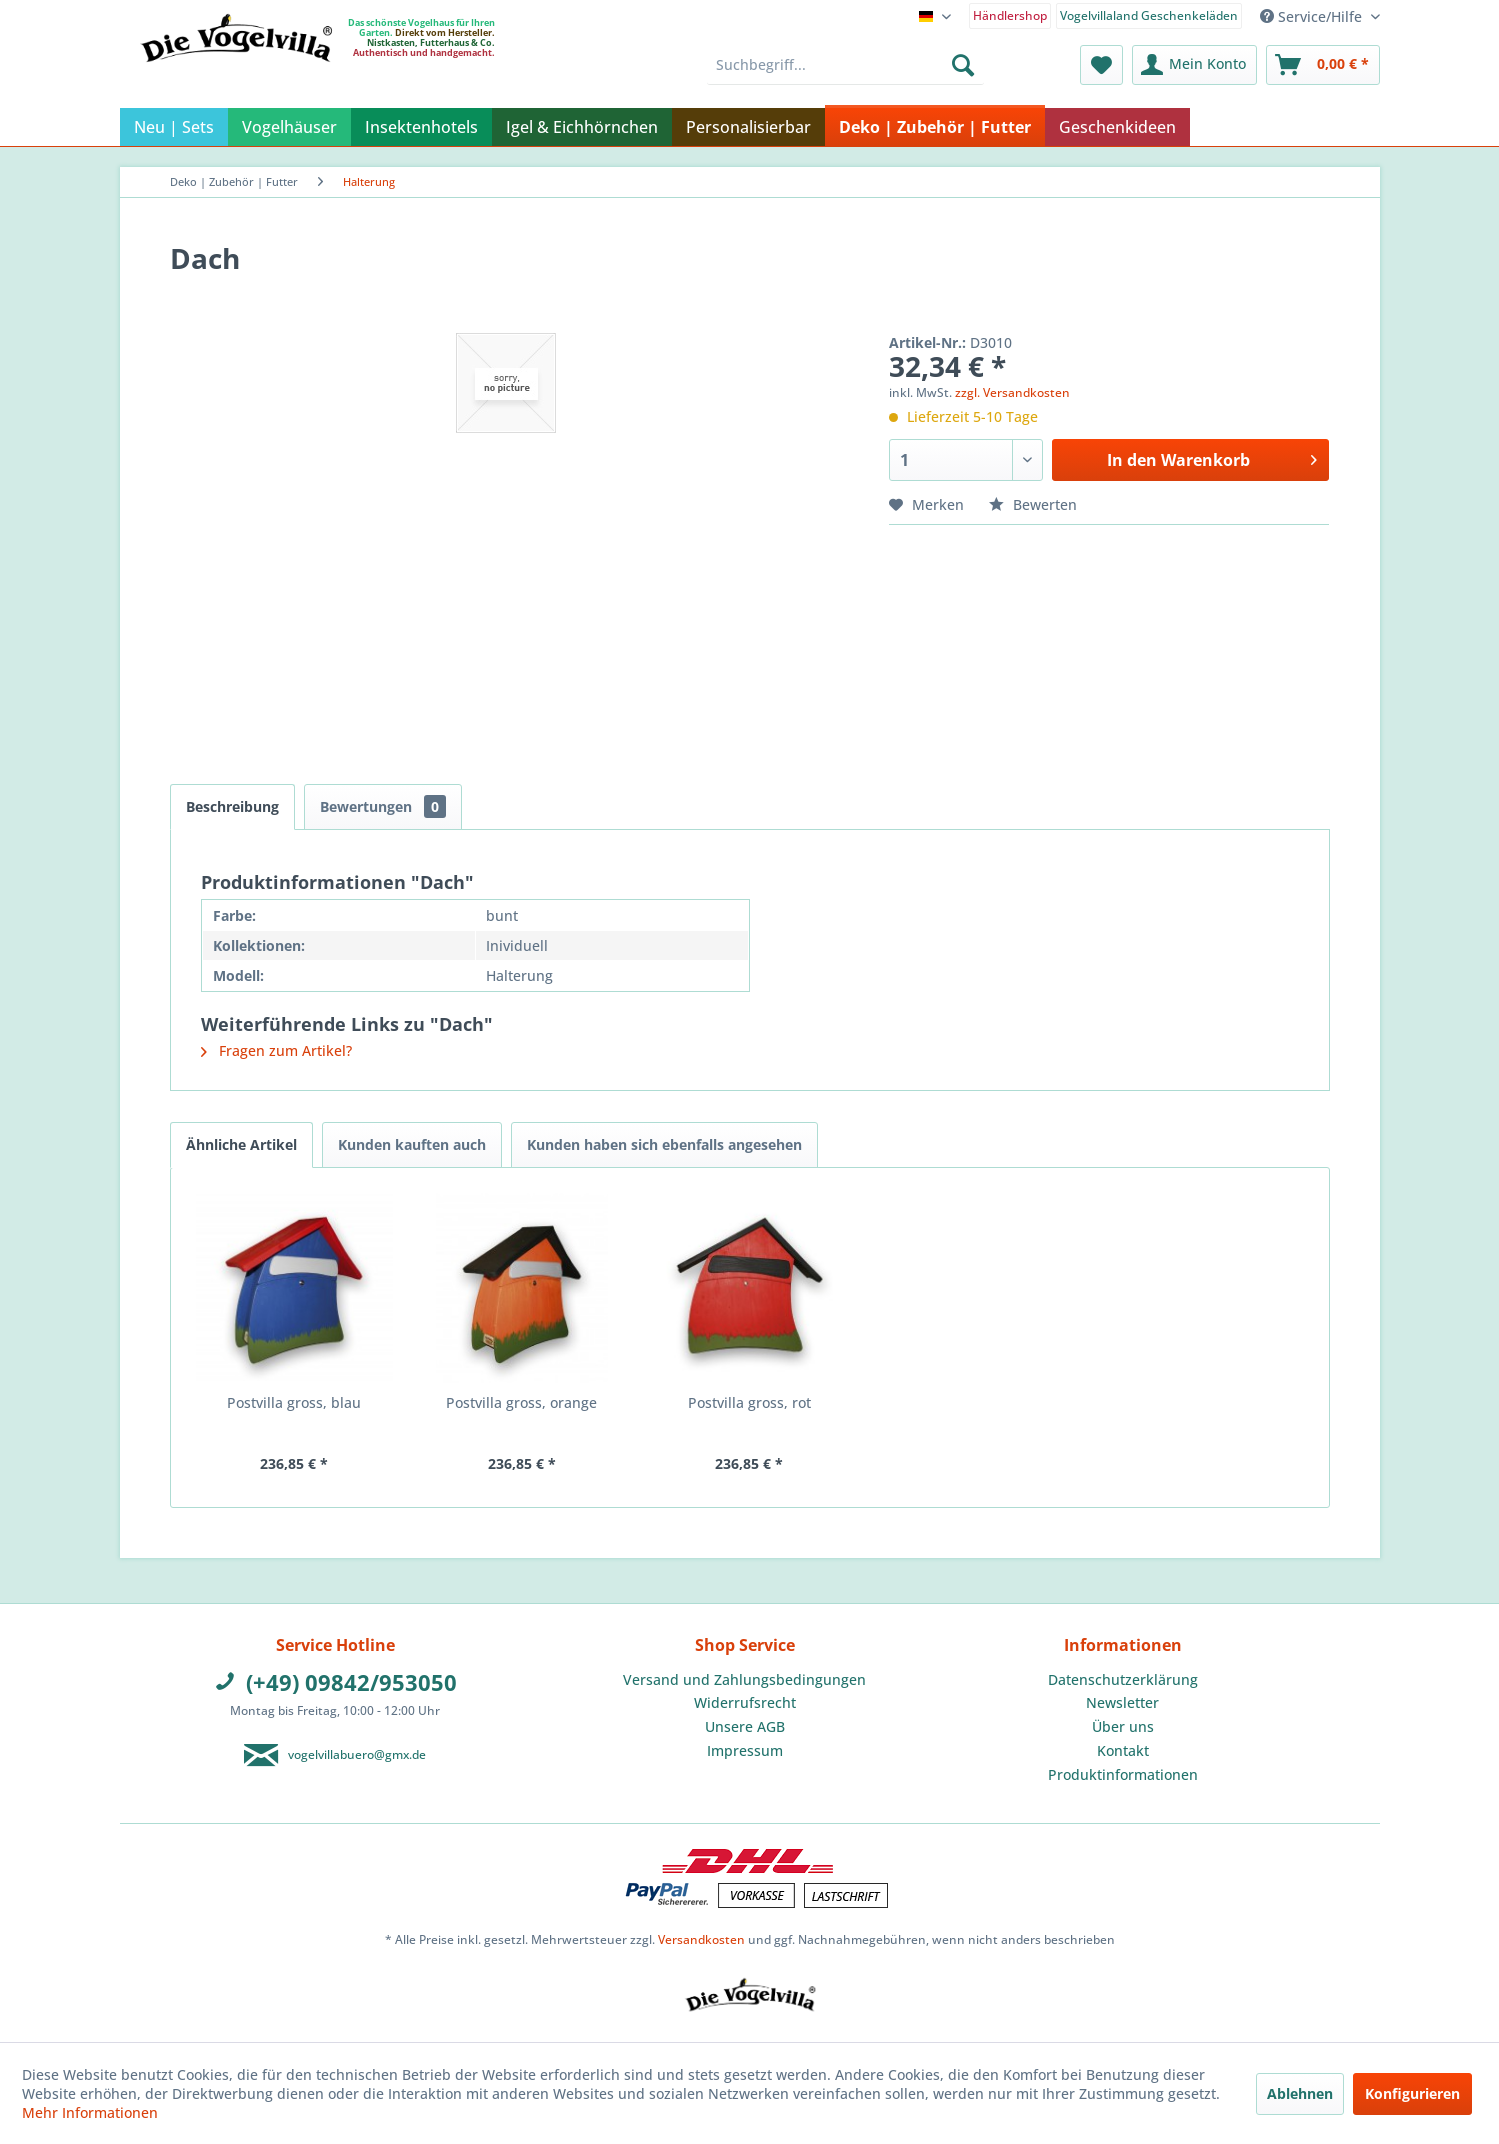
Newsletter (1122, 1702)
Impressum (745, 1750)
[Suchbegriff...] (845, 65)
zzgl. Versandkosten (1012, 392)
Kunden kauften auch (412, 1144)
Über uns (1123, 1726)
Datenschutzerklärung (1123, 1679)
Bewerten (1033, 504)
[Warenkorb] (1323, 65)
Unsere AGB (745, 1726)
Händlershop (1010, 15)
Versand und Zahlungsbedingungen (744, 1679)
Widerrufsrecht (745, 1702)
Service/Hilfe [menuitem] (1313, 16)
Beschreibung (232, 806)
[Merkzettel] (1101, 65)
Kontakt (1123, 1750)
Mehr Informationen (90, 2112)
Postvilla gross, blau (294, 1402)
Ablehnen (1300, 2093)
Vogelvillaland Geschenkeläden (1149, 15)
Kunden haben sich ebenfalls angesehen (664, 1144)
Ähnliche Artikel (241, 1144)
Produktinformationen (1123, 1774)
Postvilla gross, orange (521, 1402)
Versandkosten (701, 1939)
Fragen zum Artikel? (276, 1050)
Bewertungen (383, 806)
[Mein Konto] (1194, 65)
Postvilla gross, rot (749, 1402)
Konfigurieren (1412, 2093)
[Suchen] (963, 65)
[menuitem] (1009, 14)
